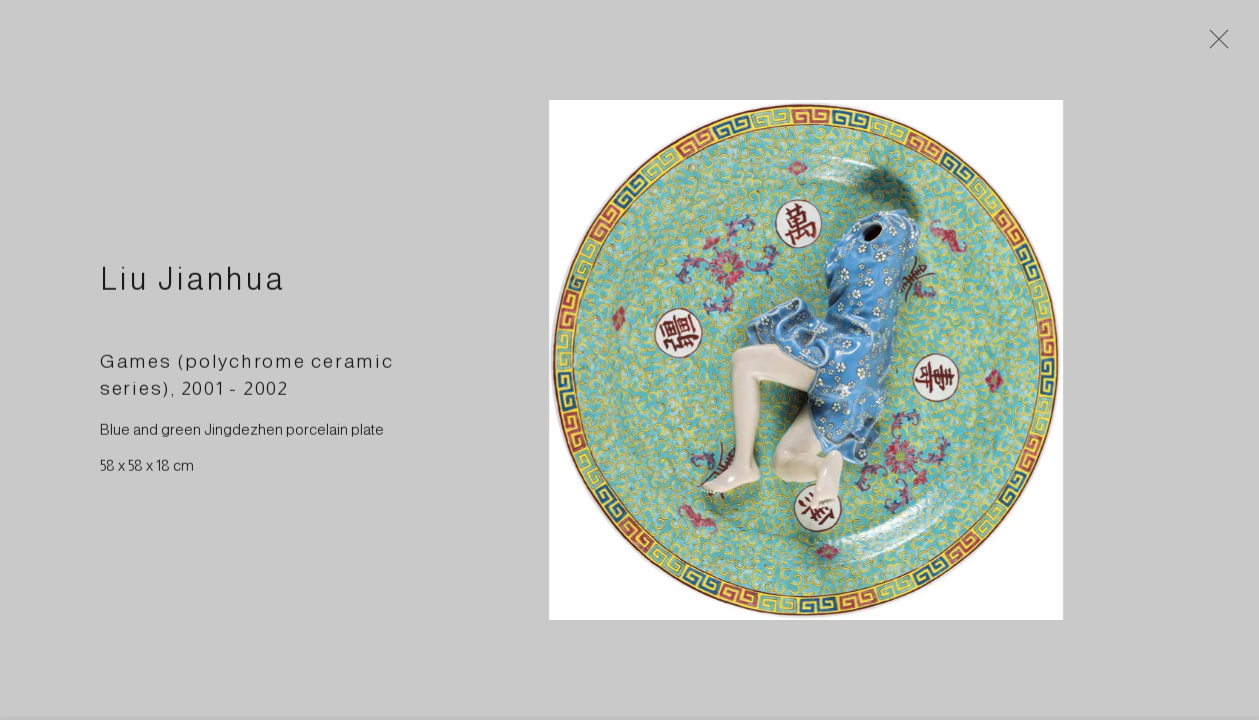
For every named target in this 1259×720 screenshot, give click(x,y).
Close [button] (1228, 45)
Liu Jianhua (193, 289)
